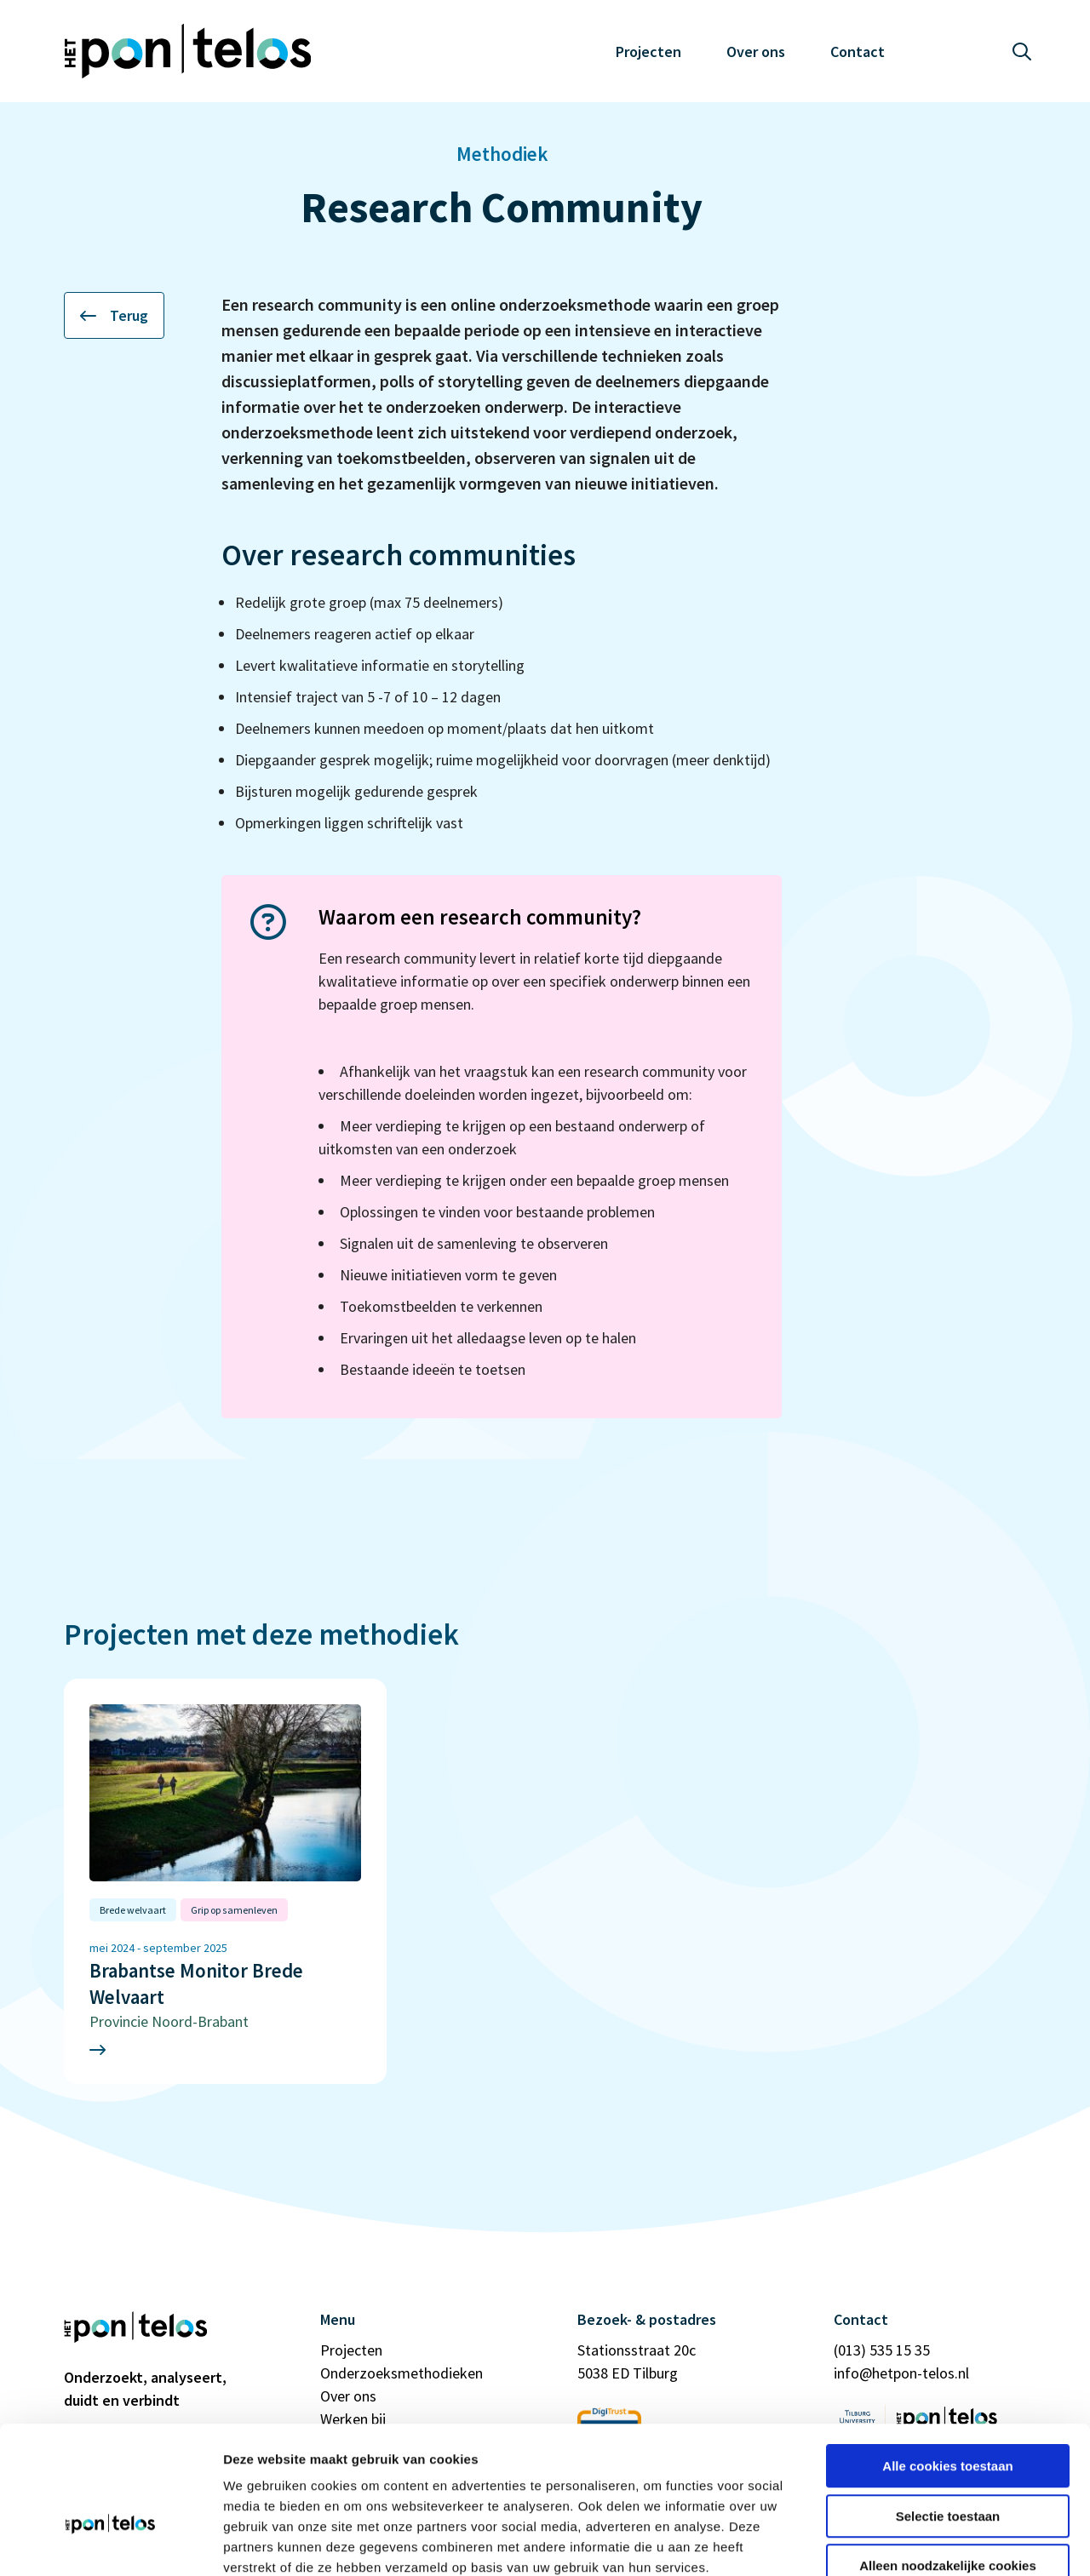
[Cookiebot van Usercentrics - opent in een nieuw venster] (110, 2543)
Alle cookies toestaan (947, 2368)
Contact (857, 51)
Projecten (648, 51)
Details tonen (920, 2542)
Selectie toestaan (948, 2418)
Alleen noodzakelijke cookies (947, 2467)
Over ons (755, 51)
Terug (114, 315)
